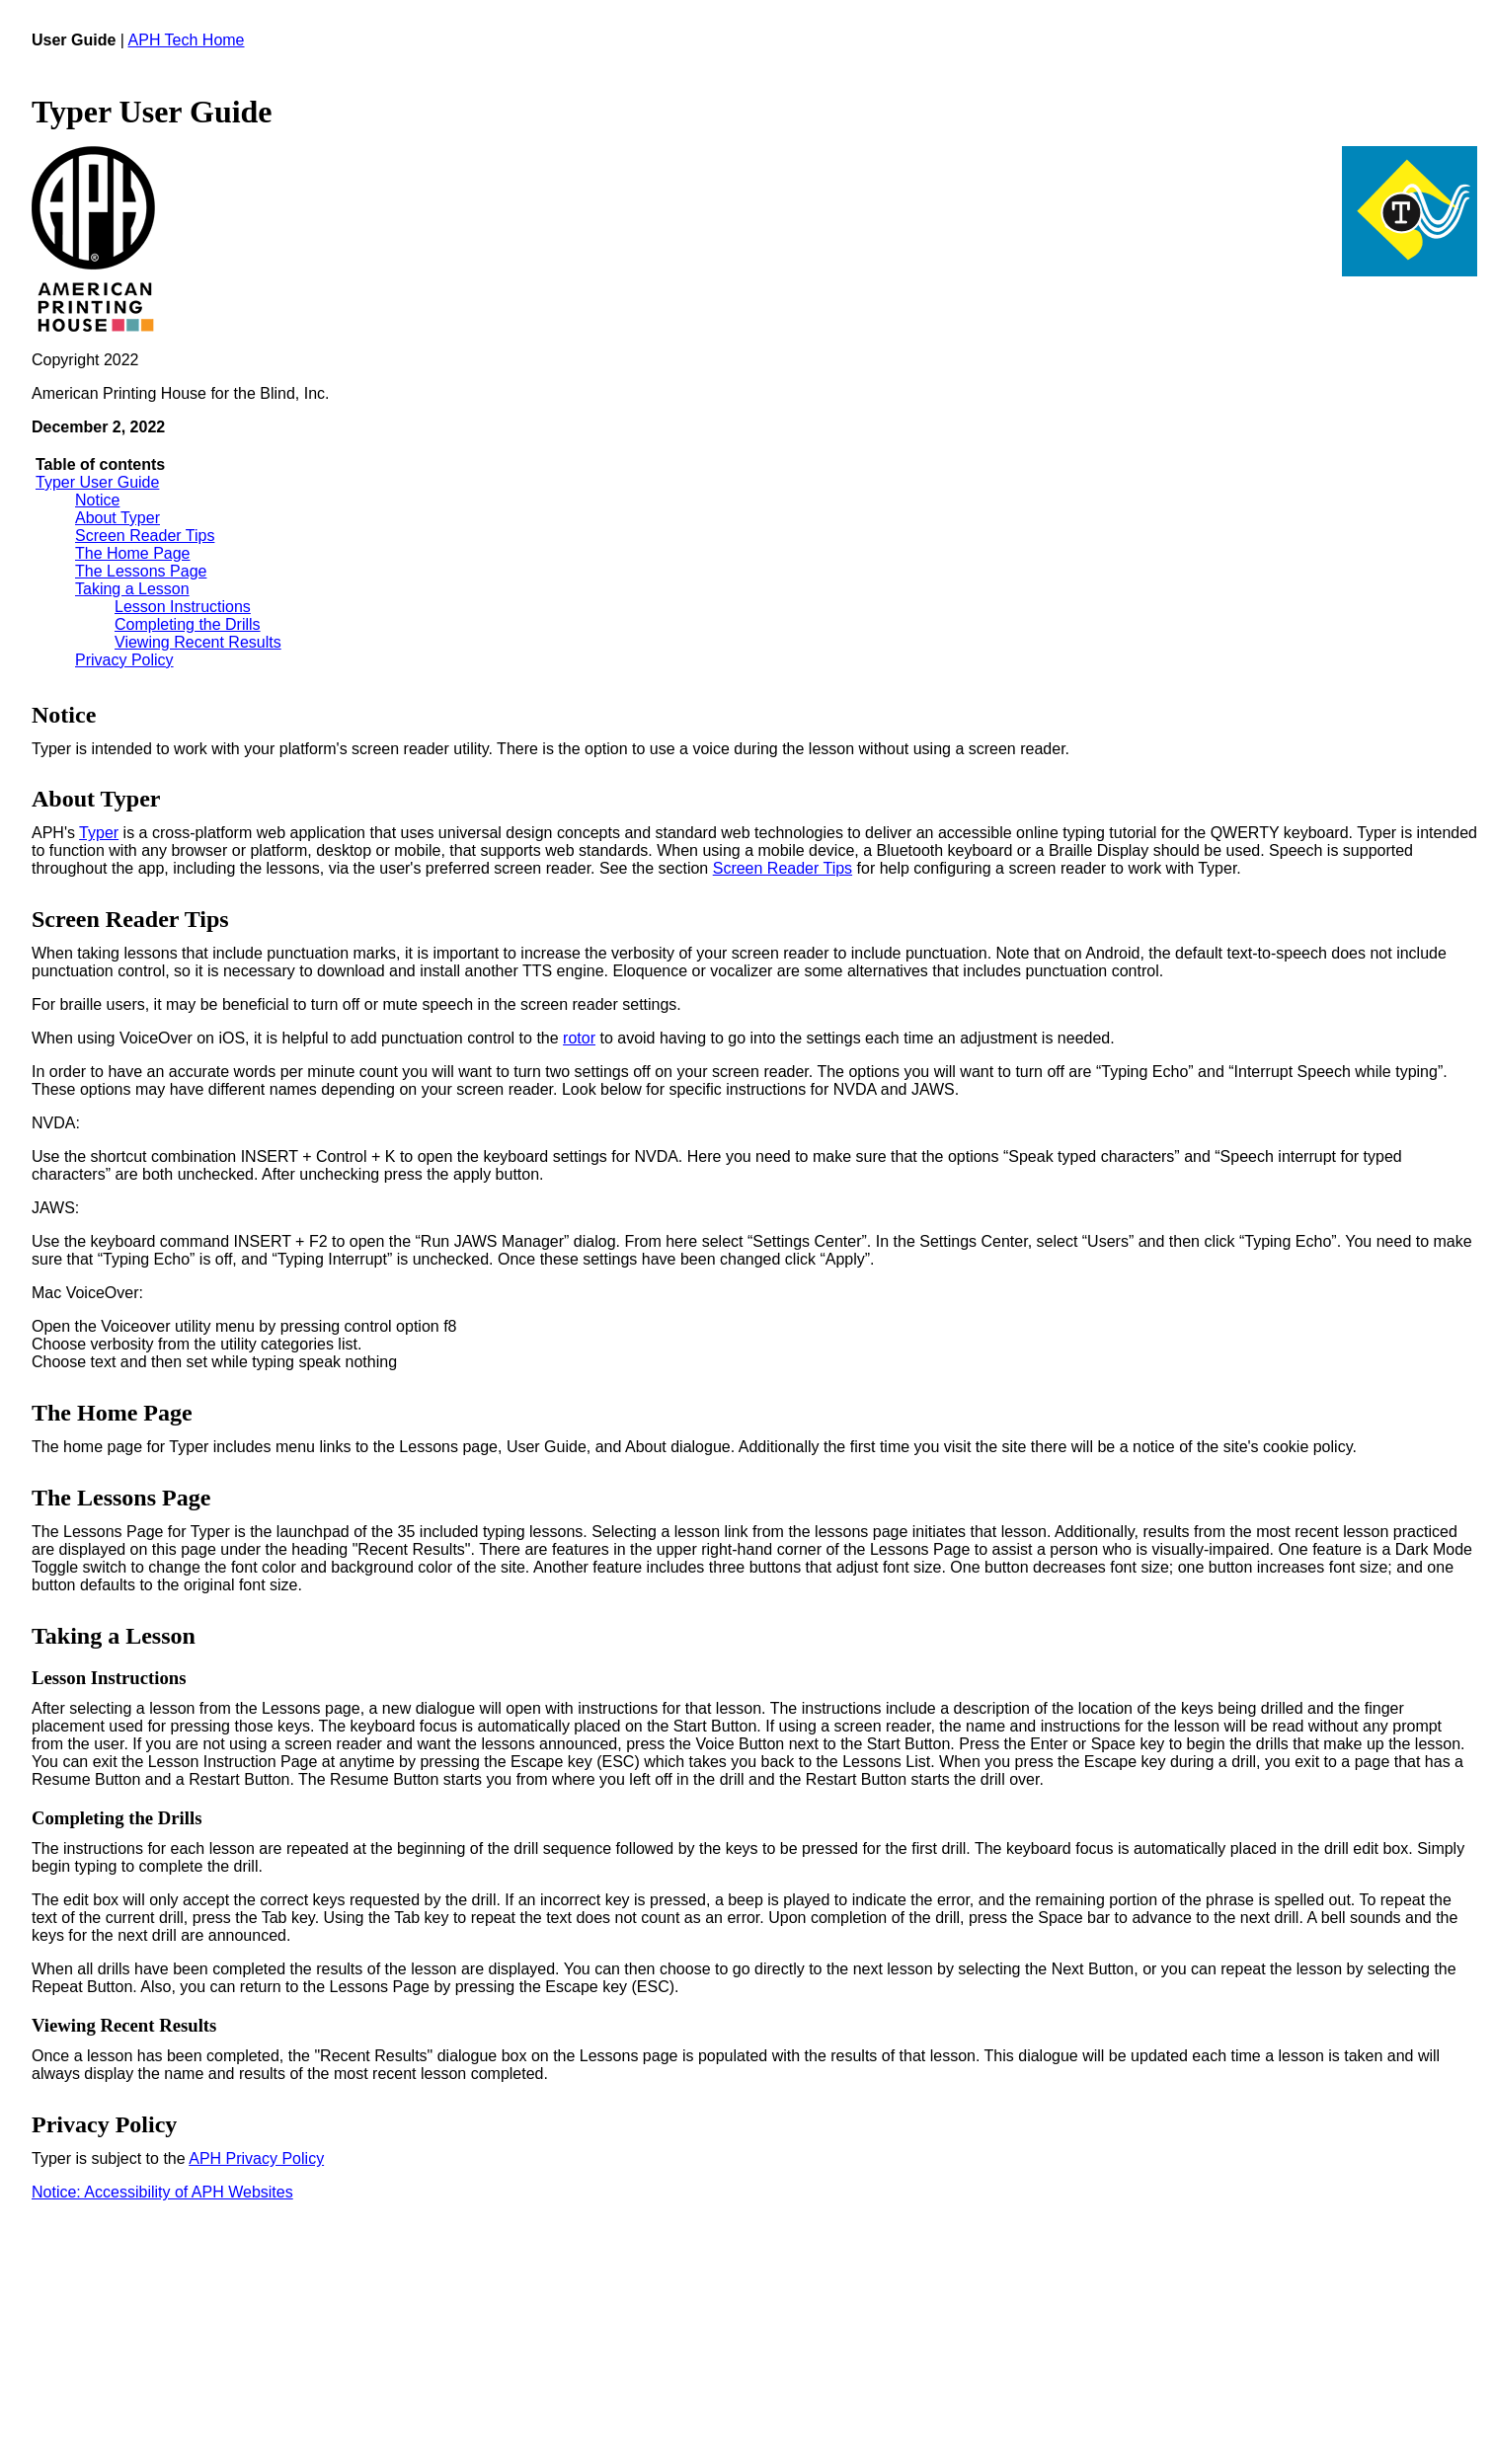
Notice (97, 500)
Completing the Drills (188, 624)
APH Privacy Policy (256, 2158)
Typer (98, 832)
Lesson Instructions (183, 606)
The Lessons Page (140, 571)
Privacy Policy (124, 660)
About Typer (117, 517)
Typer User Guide (97, 482)
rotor (579, 1038)
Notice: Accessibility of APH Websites (162, 2192)
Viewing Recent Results (198, 642)
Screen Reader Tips (144, 535)
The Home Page (133, 553)
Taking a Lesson (132, 588)
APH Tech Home (186, 40)
